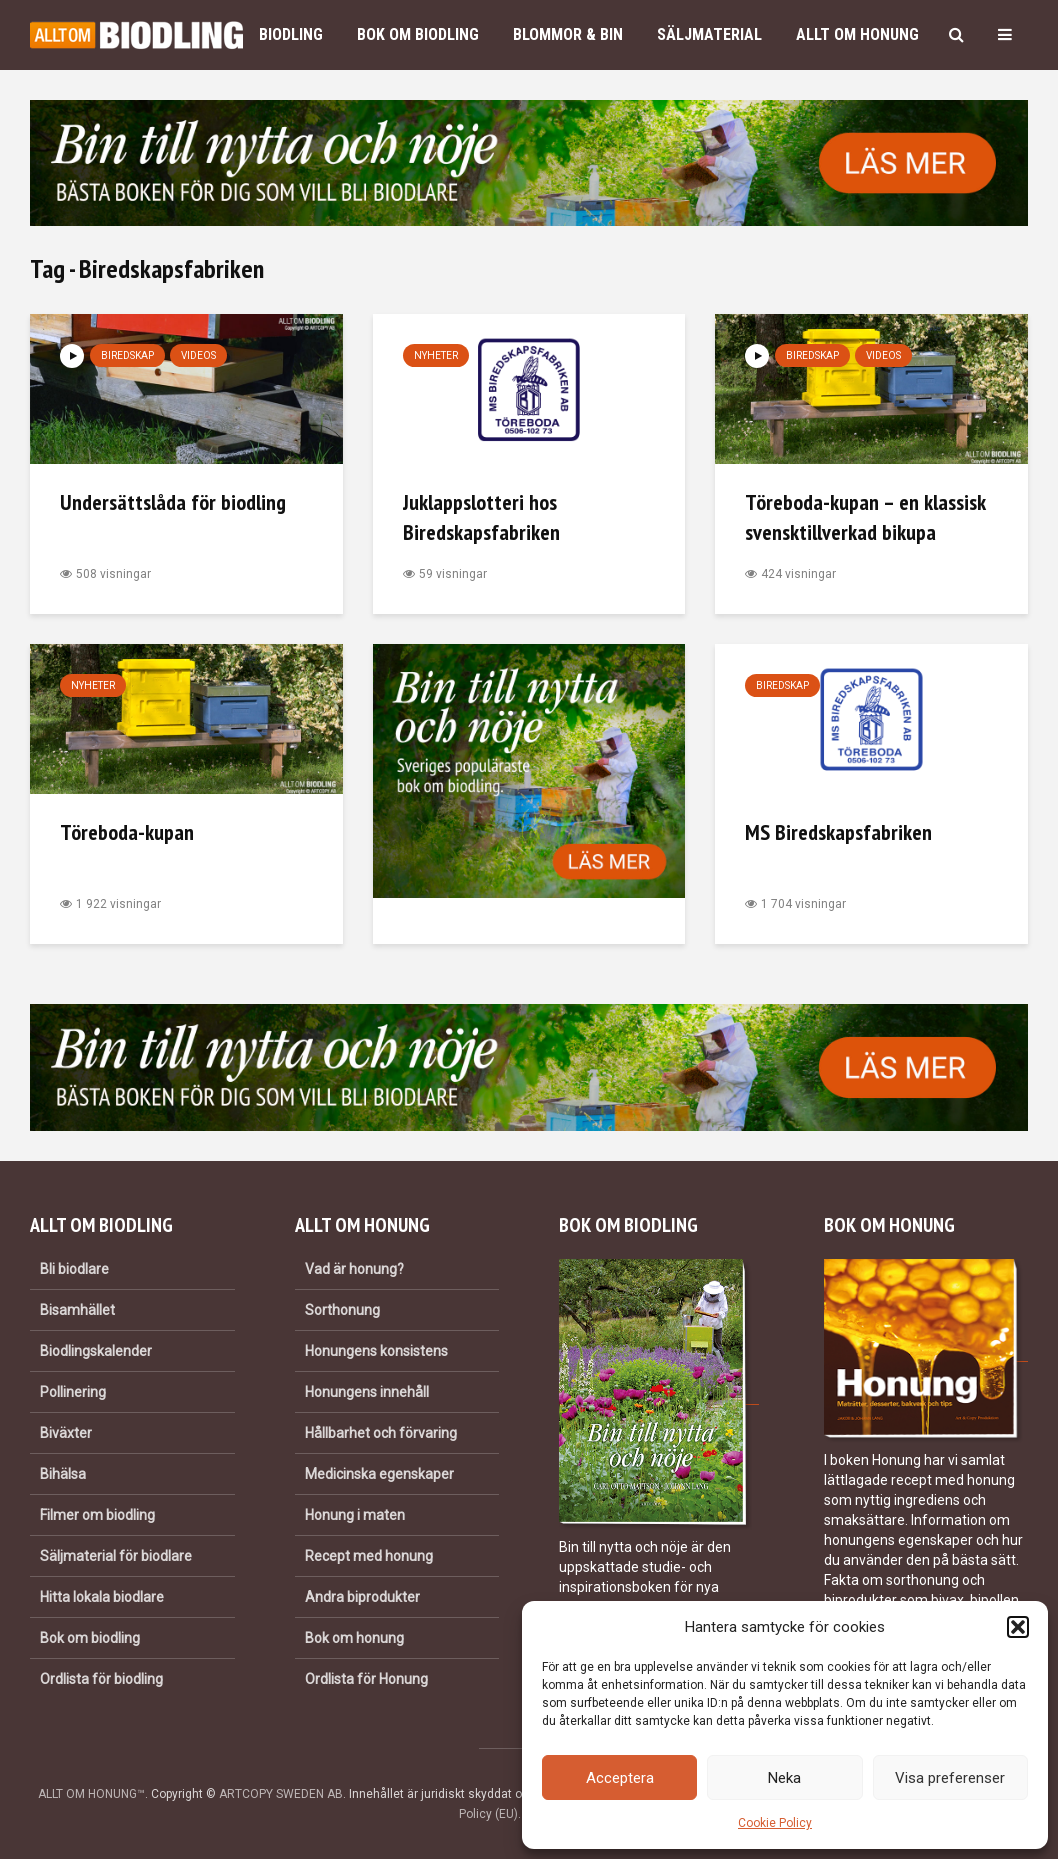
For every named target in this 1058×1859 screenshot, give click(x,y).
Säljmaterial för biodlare (116, 1556)
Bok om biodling (418, 34)
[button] (1018, 1627)
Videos (198, 355)
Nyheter (436, 355)
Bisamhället (77, 1310)
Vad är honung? (354, 1269)
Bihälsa (63, 1474)
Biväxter (66, 1433)
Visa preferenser (950, 1778)
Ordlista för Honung (366, 1679)
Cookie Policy (775, 1823)
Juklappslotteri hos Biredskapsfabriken (481, 517)
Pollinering (73, 1392)
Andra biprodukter (362, 1597)
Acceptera (620, 1778)
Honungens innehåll (367, 1392)
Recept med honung (369, 1556)
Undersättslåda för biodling (173, 502)
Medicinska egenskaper (379, 1474)
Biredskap (127, 355)
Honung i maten (355, 1515)
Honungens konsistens (376, 1351)
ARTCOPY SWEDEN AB (281, 1794)
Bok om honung (354, 1638)
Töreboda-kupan (127, 832)
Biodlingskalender (96, 1351)
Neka (784, 1778)
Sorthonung (342, 1310)
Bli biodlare (74, 1269)
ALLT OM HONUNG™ (91, 1794)
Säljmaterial (709, 34)
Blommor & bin (568, 34)
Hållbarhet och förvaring (381, 1433)
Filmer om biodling (97, 1515)
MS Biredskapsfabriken (838, 832)
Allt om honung (857, 34)
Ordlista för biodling (101, 1679)
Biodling (291, 34)
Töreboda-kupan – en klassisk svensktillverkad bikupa (865, 517)
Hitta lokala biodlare (102, 1597)
